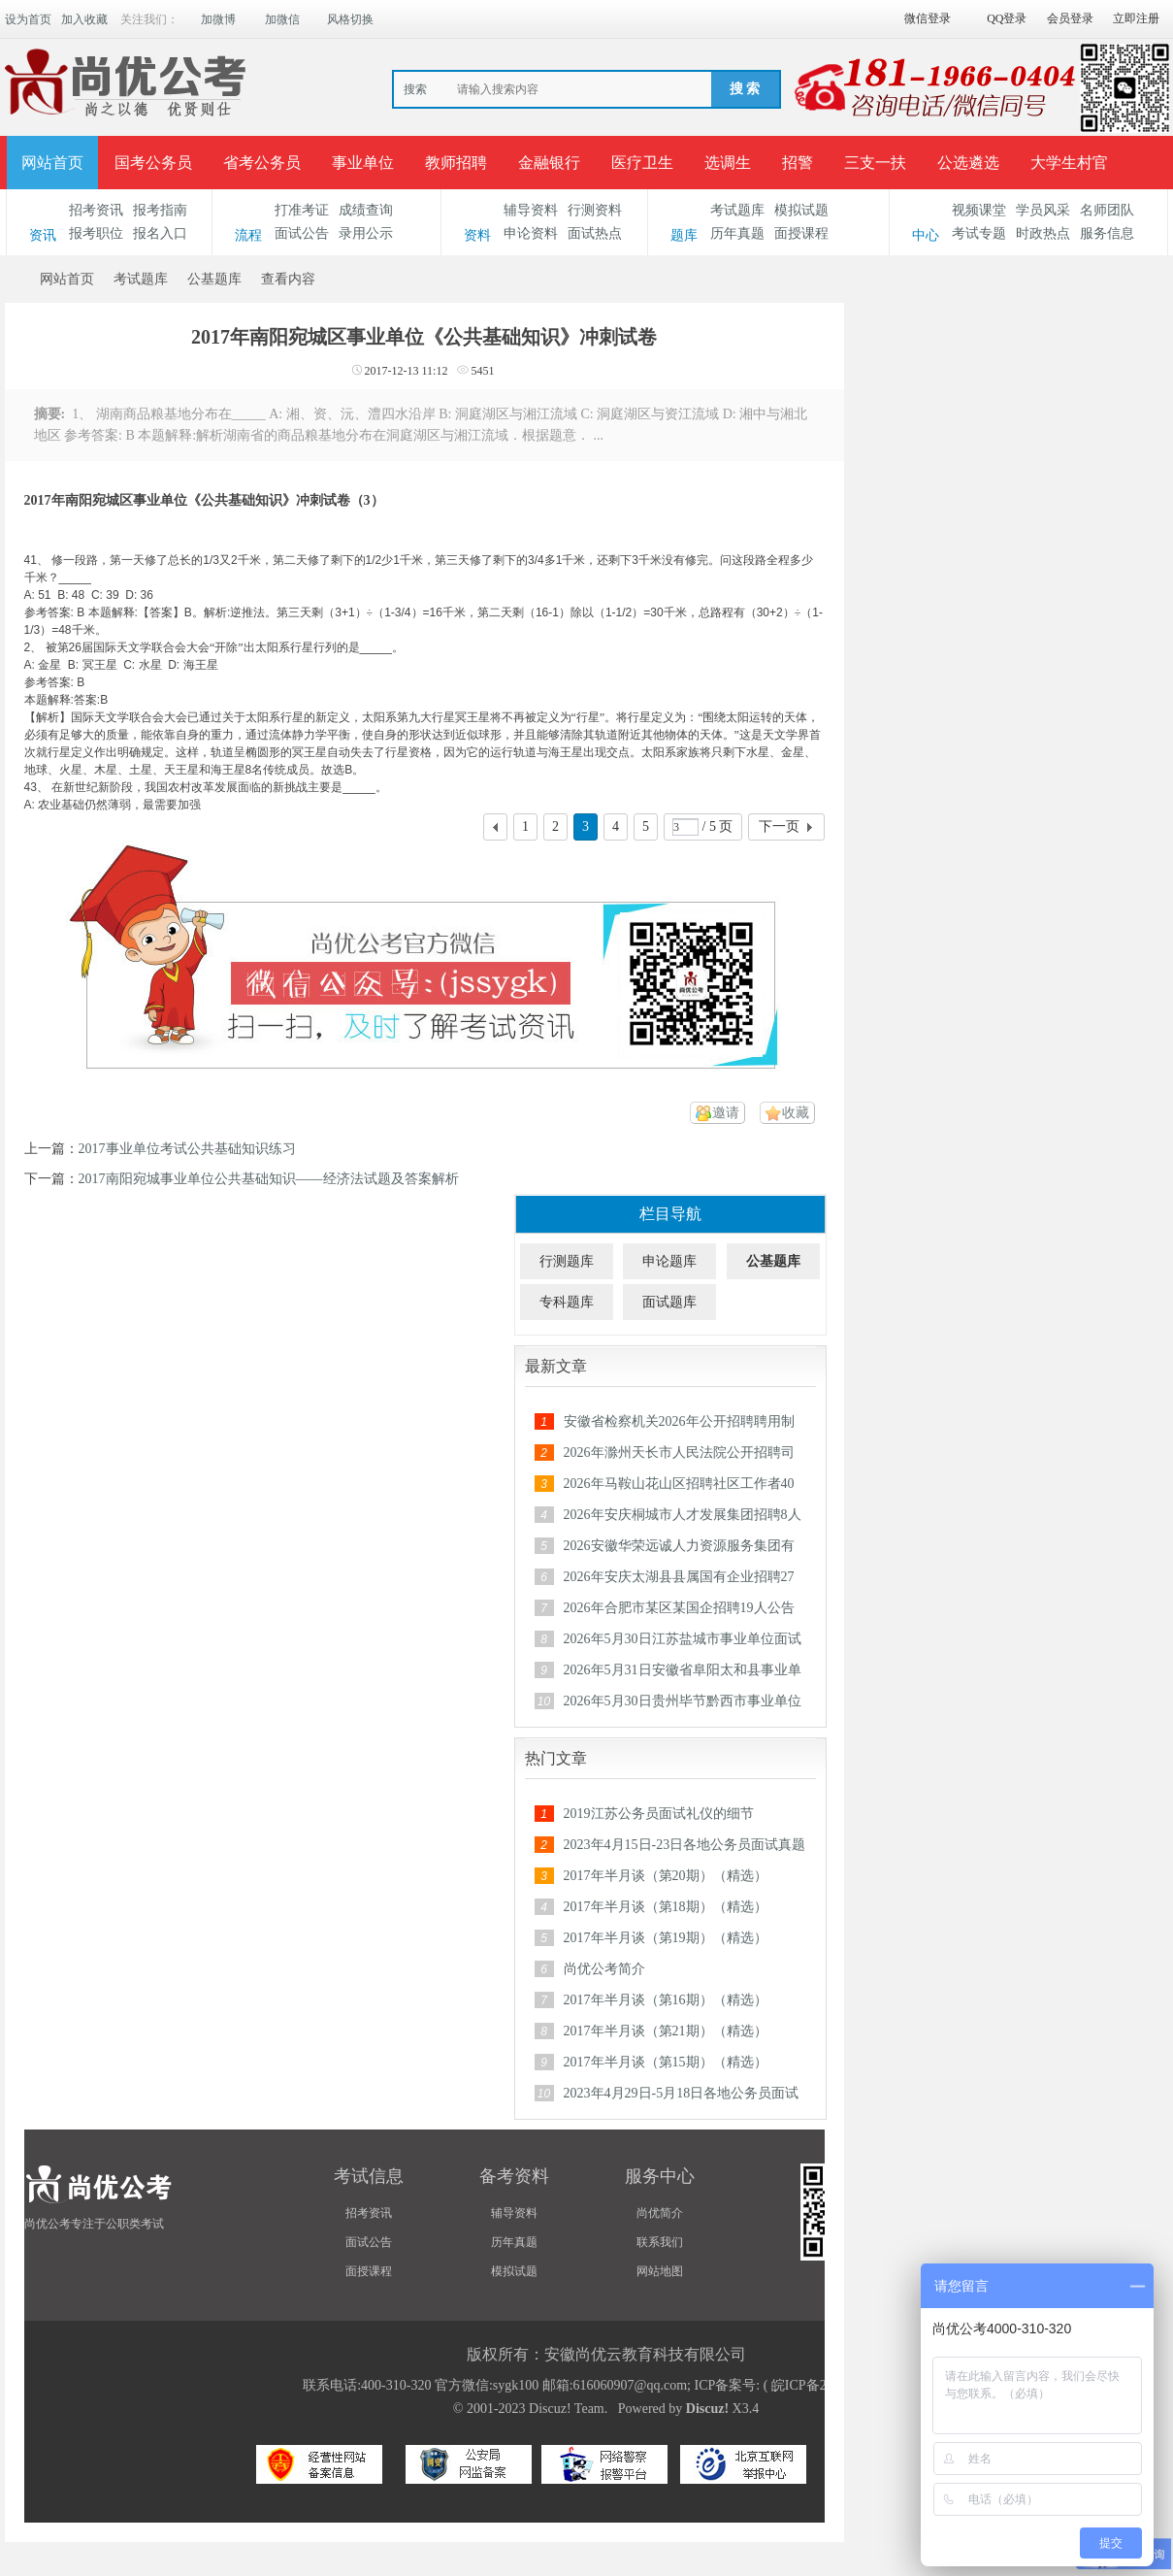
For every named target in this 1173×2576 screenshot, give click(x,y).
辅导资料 (531, 210)
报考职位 (96, 233)
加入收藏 (84, 19)
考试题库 (737, 210)
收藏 (795, 1113)
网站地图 (659, 2271)
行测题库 (566, 1261)
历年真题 (737, 233)
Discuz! (707, 2408)
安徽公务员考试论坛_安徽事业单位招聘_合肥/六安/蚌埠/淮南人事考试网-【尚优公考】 (12, 279)
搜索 (415, 89)
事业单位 (363, 162)
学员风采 (1043, 210)
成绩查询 (366, 210)
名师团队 (1107, 210)
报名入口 (160, 233)
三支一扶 (875, 162)
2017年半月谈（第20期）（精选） (665, 1875)
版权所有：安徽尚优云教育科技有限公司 (606, 2354)
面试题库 (669, 1302)
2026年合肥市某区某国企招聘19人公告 (679, 1608)
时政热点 (1043, 233)
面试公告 (302, 233)
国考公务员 (153, 162)
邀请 (725, 1113)
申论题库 (669, 1261)
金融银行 (549, 162)
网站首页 (52, 162)
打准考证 (302, 210)
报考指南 (160, 210)
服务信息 (1107, 233)
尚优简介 (659, 2213)
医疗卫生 (642, 162)
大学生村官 (1069, 162)
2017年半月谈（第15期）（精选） (665, 2062)
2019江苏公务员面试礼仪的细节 (659, 1813)
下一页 (779, 826)
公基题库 (214, 279)
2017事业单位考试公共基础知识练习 (187, 1148)
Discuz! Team (566, 2408)
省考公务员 (262, 162)
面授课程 (801, 233)
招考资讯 (96, 210)
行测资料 (595, 210)
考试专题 (979, 233)
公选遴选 (968, 162)
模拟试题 (801, 210)
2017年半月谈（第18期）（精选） (665, 1906)
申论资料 (531, 233)
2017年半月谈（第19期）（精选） (665, 1938)
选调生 (727, 162)
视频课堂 (979, 210)
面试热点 (595, 233)
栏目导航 (670, 1213)
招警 (797, 162)
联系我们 (659, 2242)
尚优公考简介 (604, 1969)
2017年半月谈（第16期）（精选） (665, 2000)
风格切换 (350, 19)
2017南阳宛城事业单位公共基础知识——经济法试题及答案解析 (269, 1179)
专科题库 (566, 1302)
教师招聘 (456, 162)
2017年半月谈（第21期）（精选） (665, 2031)
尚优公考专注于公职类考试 (94, 2223)
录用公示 (366, 233)
